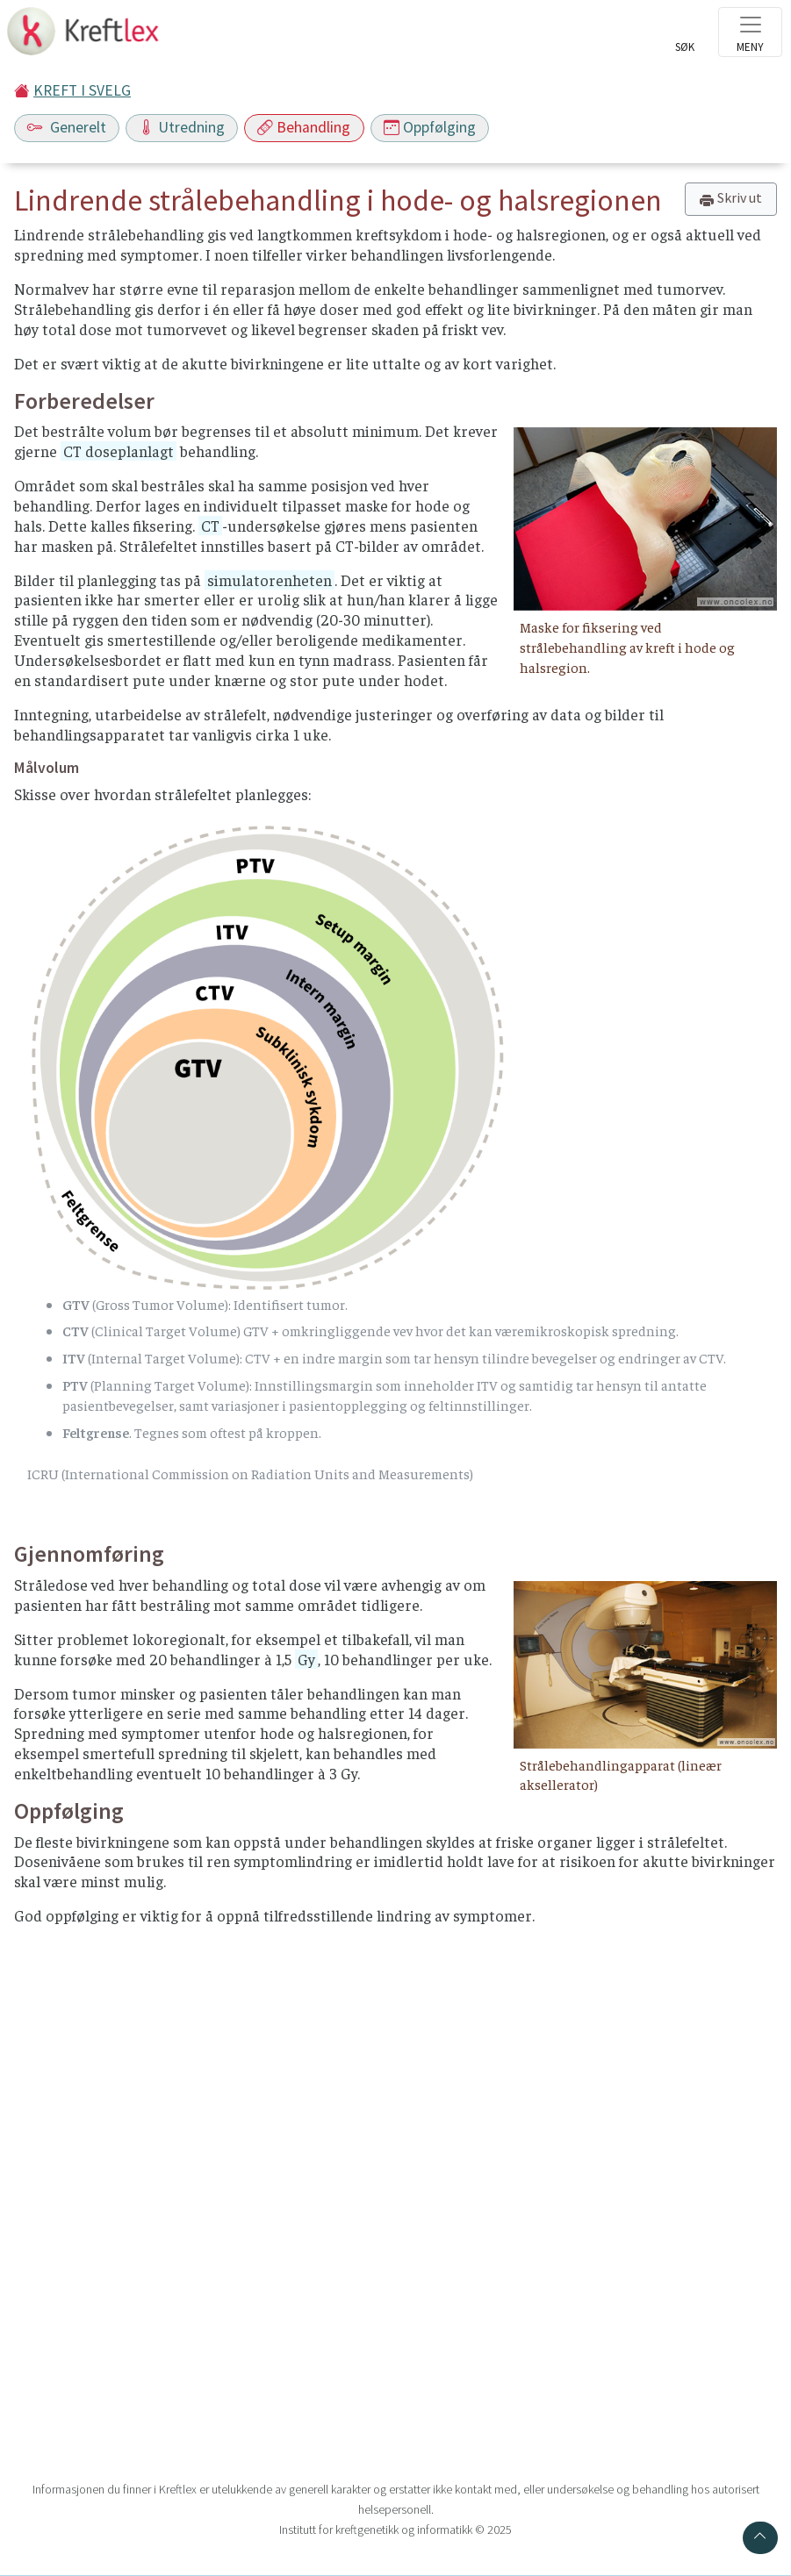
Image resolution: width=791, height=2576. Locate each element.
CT (210, 525)
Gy (306, 1659)
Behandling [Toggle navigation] (303, 127)
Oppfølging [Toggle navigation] (430, 127)
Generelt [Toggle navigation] (66, 127)
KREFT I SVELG (82, 90)
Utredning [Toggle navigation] (182, 127)
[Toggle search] (684, 37)
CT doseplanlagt (118, 451)
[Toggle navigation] (750, 32)
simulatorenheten (269, 580)
